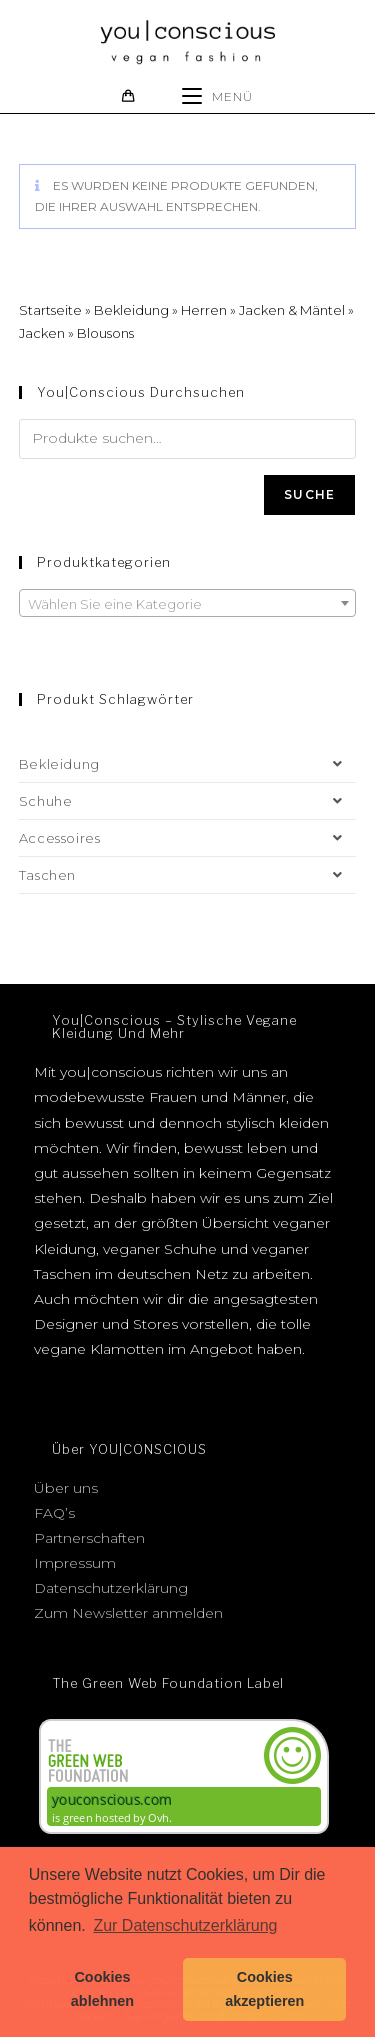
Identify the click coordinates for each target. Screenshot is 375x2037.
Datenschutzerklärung (111, 1588)
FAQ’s (54, 1513)
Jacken (42, 333)
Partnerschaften (89, 1538)
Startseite (50, 310)
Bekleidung (131, 310)
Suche (309, 494)
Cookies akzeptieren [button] (264, 1989)
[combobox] (188, 603)
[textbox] (188, 604)
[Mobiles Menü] (217, 96)
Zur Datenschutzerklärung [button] (185, 1925)
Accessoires (188, 838)
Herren (204, 310)
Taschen (188, 875)
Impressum (75, 1563)
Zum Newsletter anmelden (128, 1613)
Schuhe (188, 801)
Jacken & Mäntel (292, 310)
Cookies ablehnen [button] (102, 1989)
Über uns (66, 1488)
